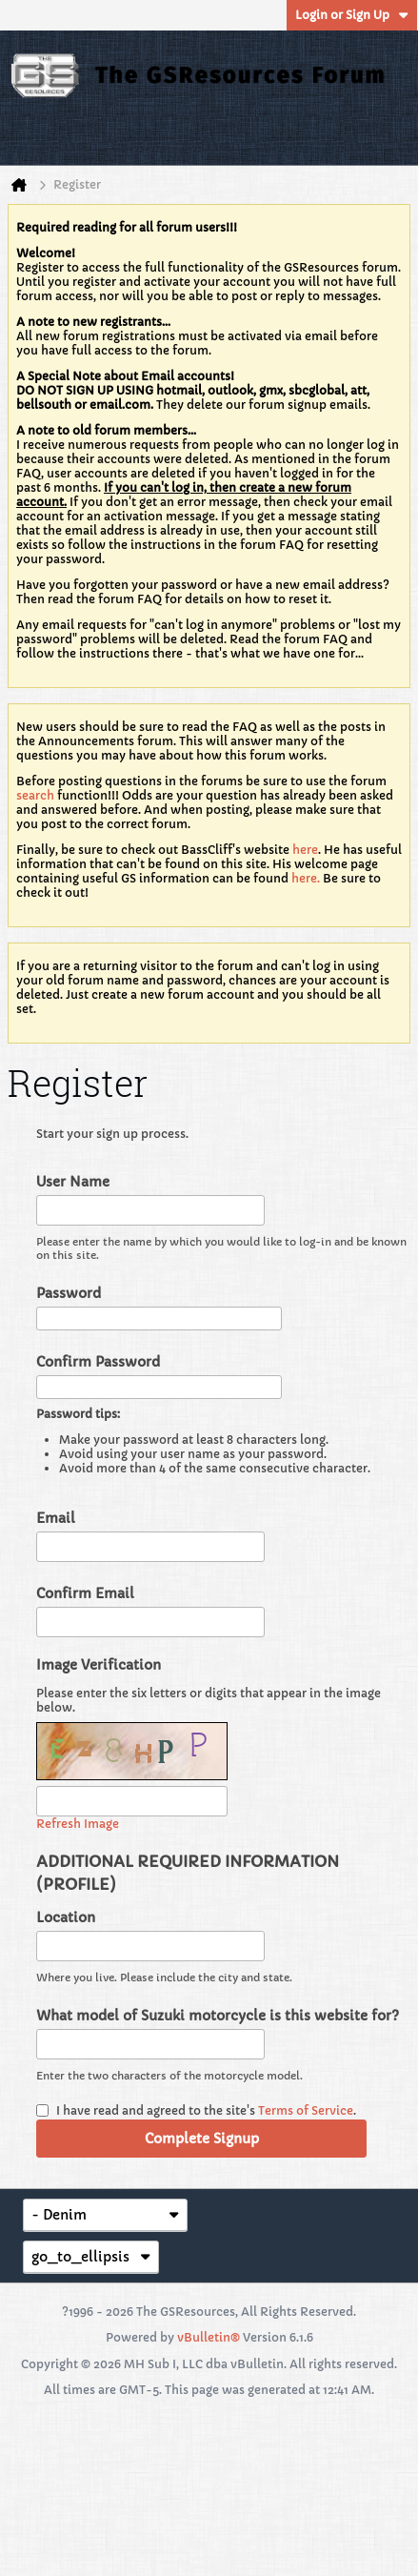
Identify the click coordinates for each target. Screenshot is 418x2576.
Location (65, 1917)
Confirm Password (98, 1361)
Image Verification (98, 1664)
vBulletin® (208, 2337)
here (305, 849)
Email (55, 1518)
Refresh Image (77, 1823)
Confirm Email (85, 1593)
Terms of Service (305, 2110)
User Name (72, 1181)
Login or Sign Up (351, 15)
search (35, 795)
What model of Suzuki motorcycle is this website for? (217, 2015)
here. (305, 878)
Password (68, 1293)
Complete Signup (202, 2138)
